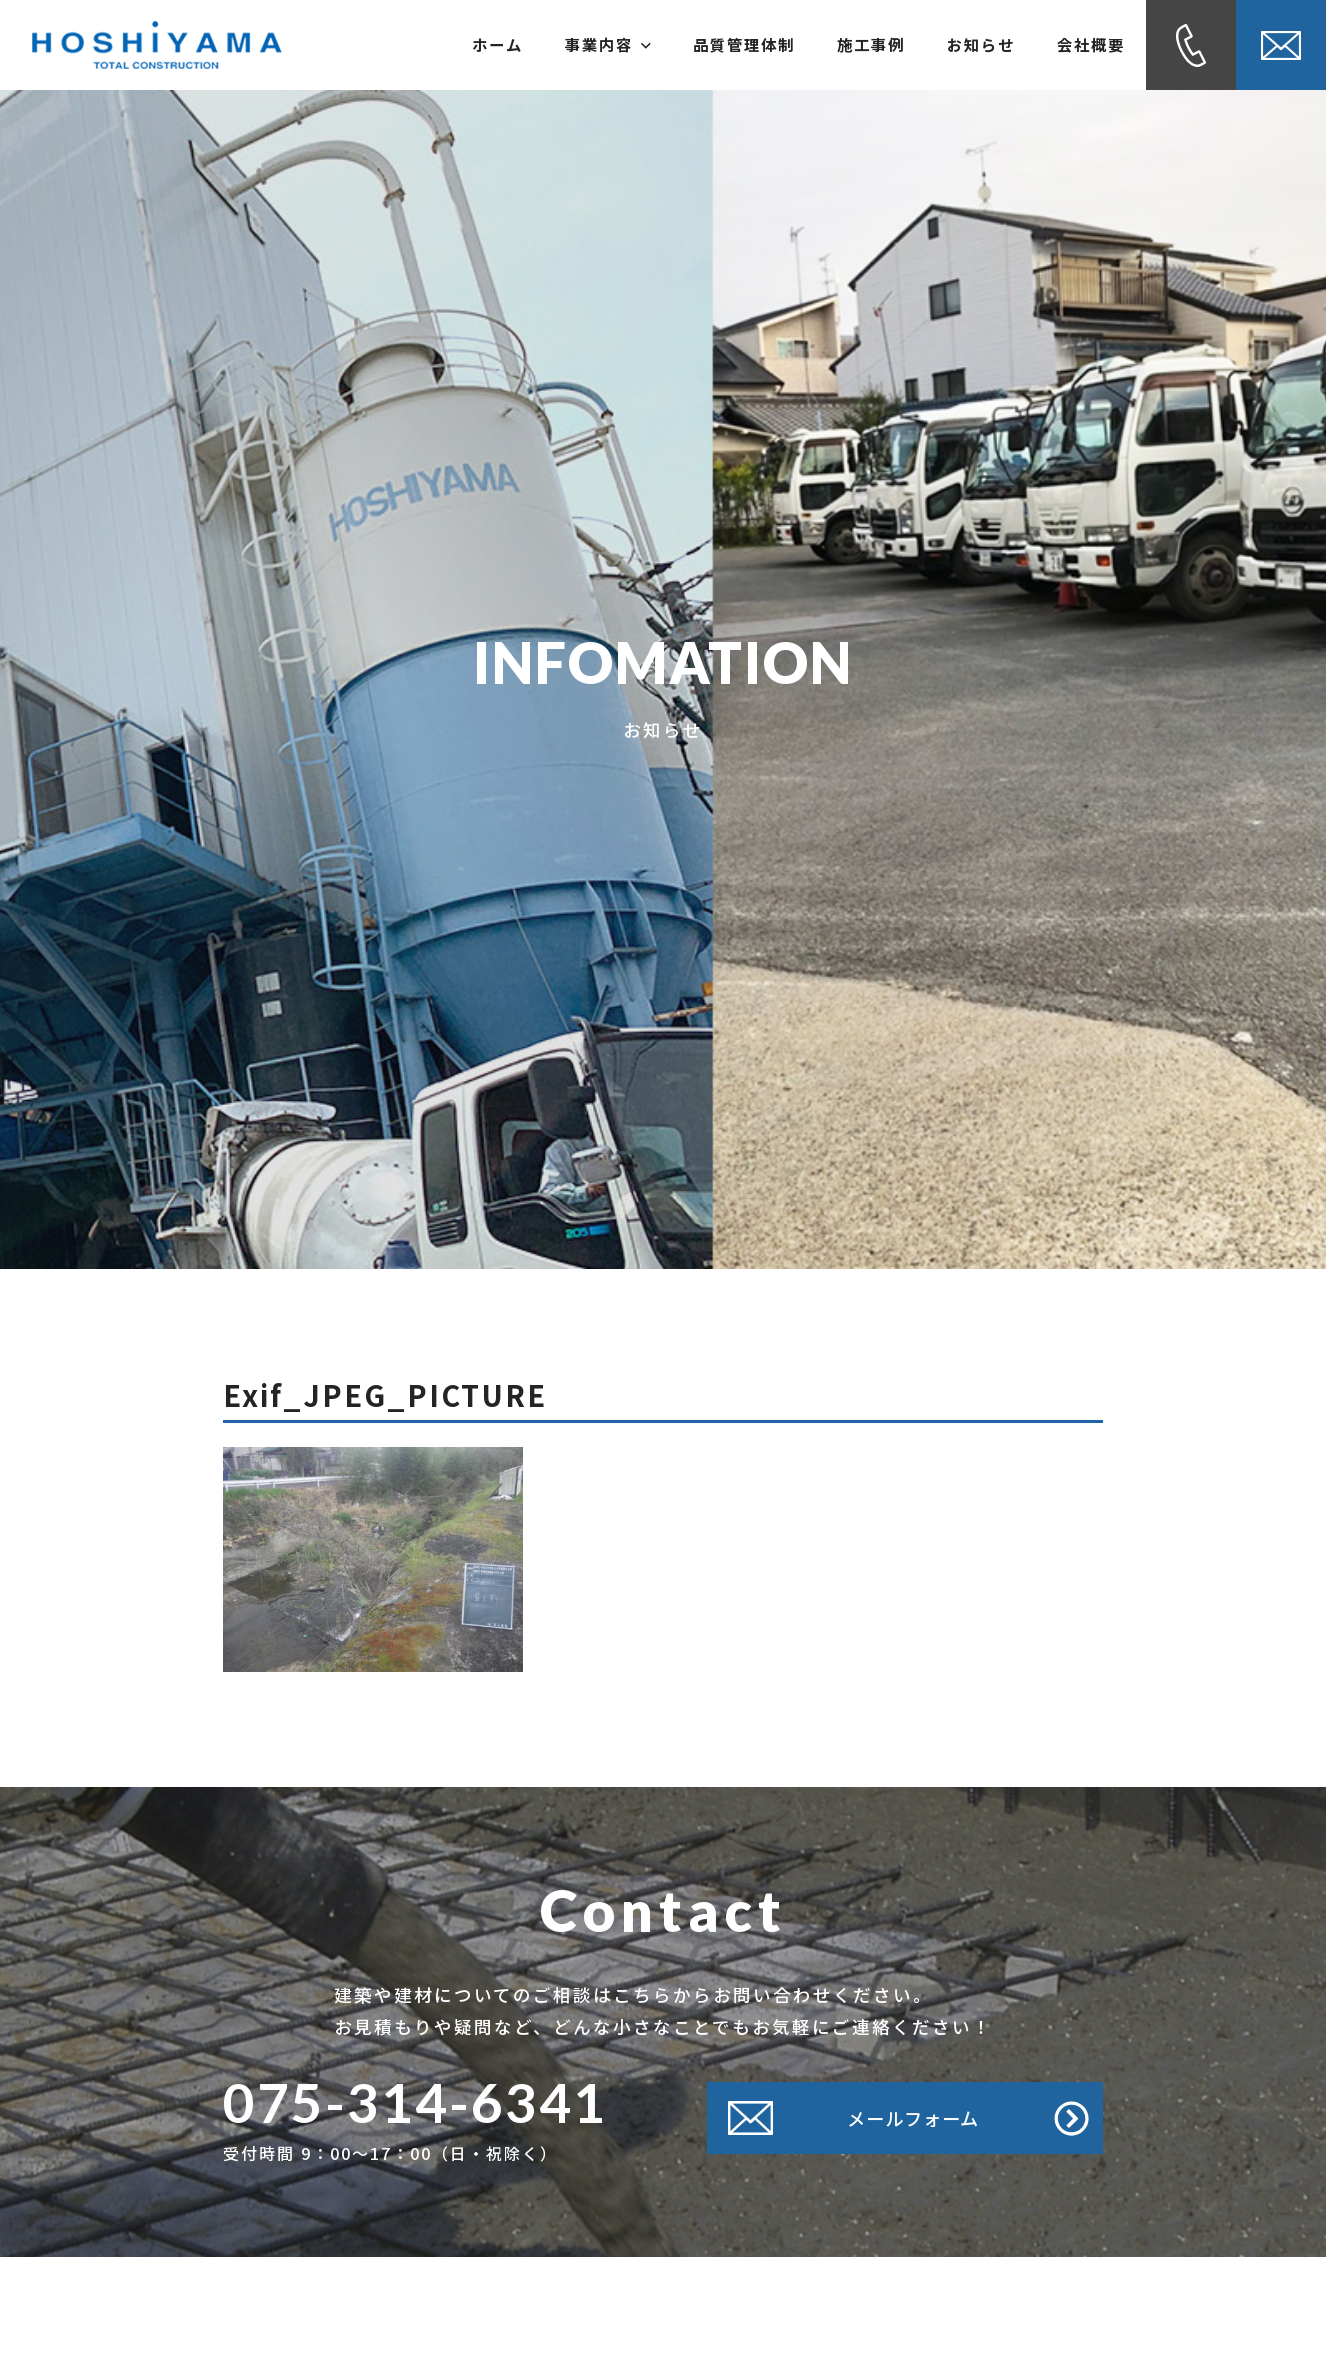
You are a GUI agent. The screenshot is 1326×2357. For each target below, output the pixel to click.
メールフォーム (909, 2118)
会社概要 (1082, 45)
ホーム (397, 45)
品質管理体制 (680, 45)
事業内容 (525, 45)
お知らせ (954, 45)
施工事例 (826, 45)
